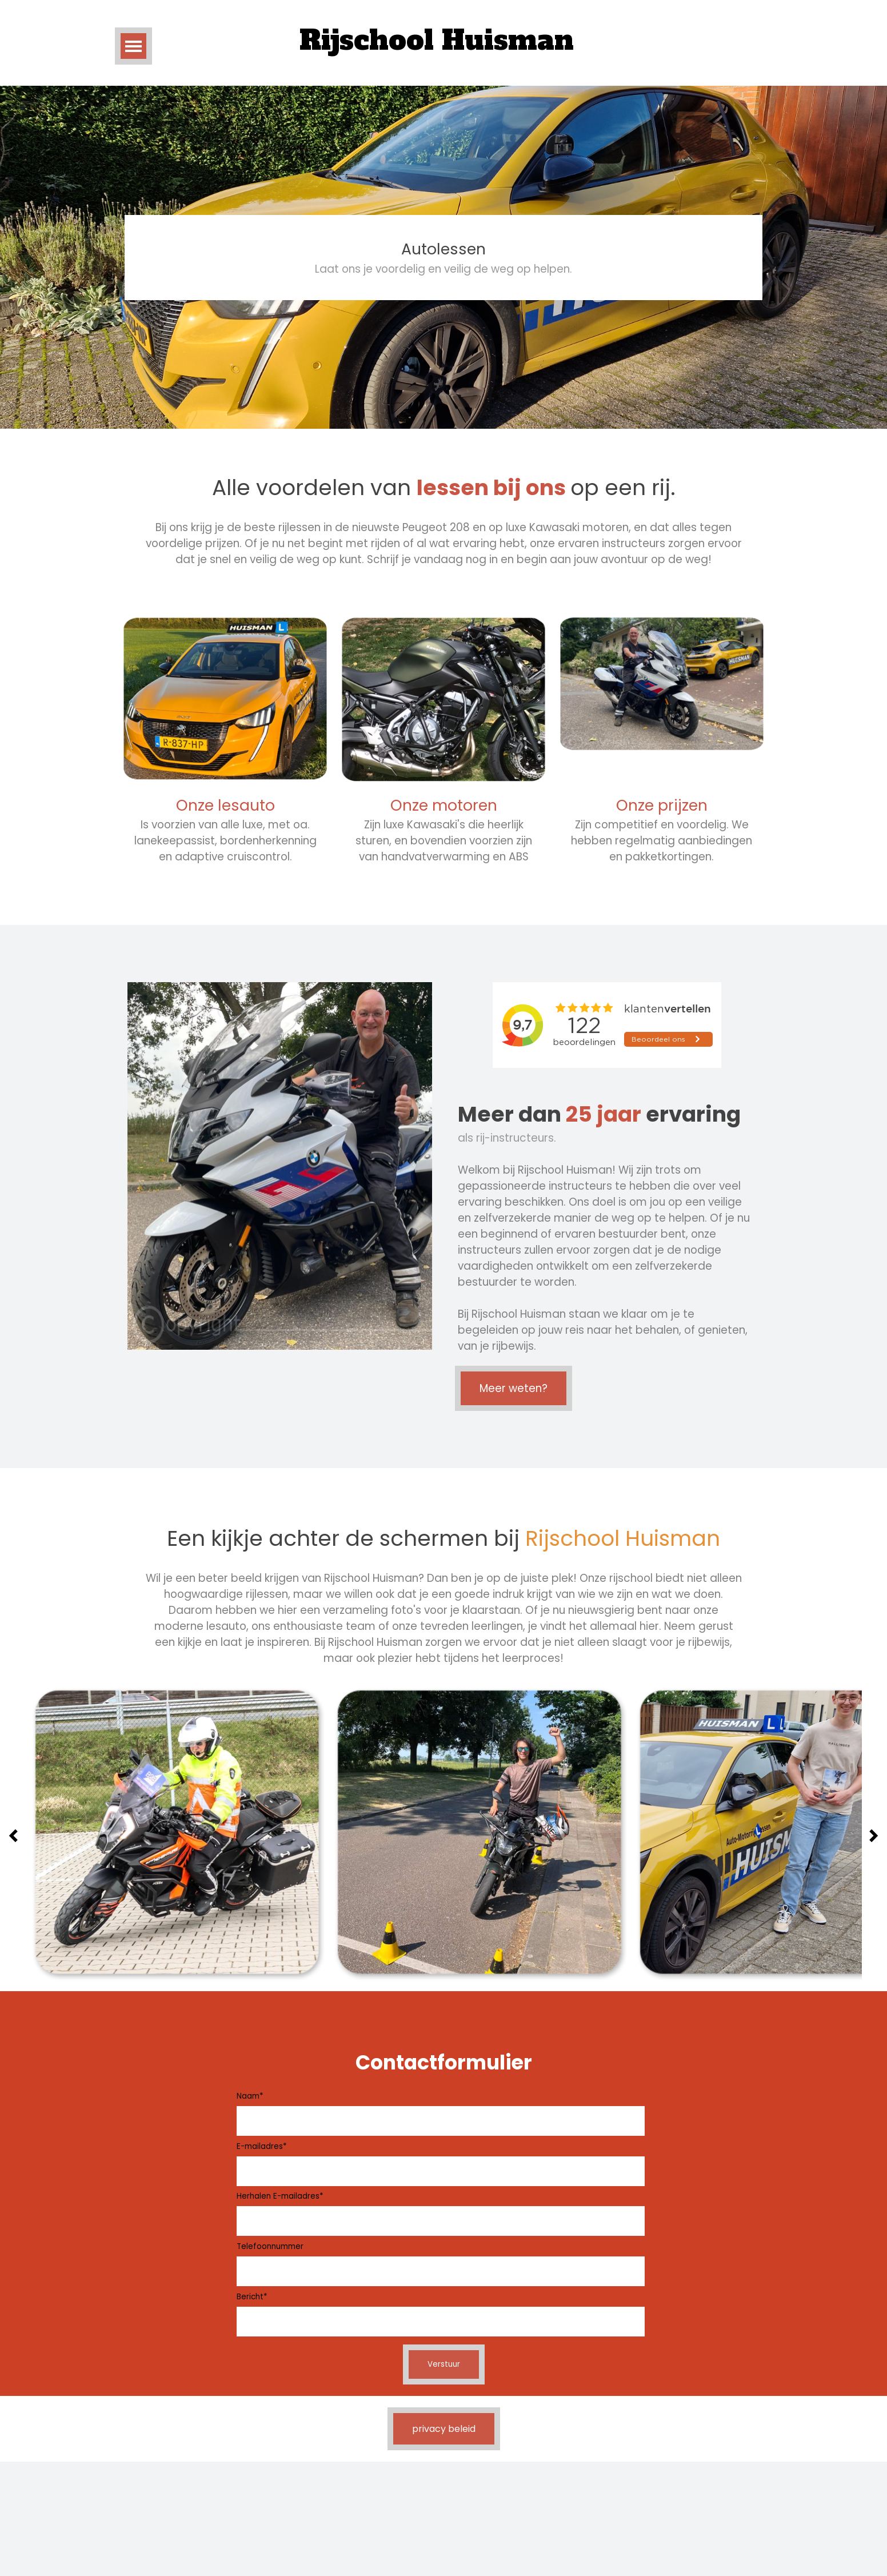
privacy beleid (444, 2428)
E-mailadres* (261, 2146)
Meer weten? (514, 1388)
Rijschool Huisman (436, 40)
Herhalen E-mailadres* (280, 2196)
